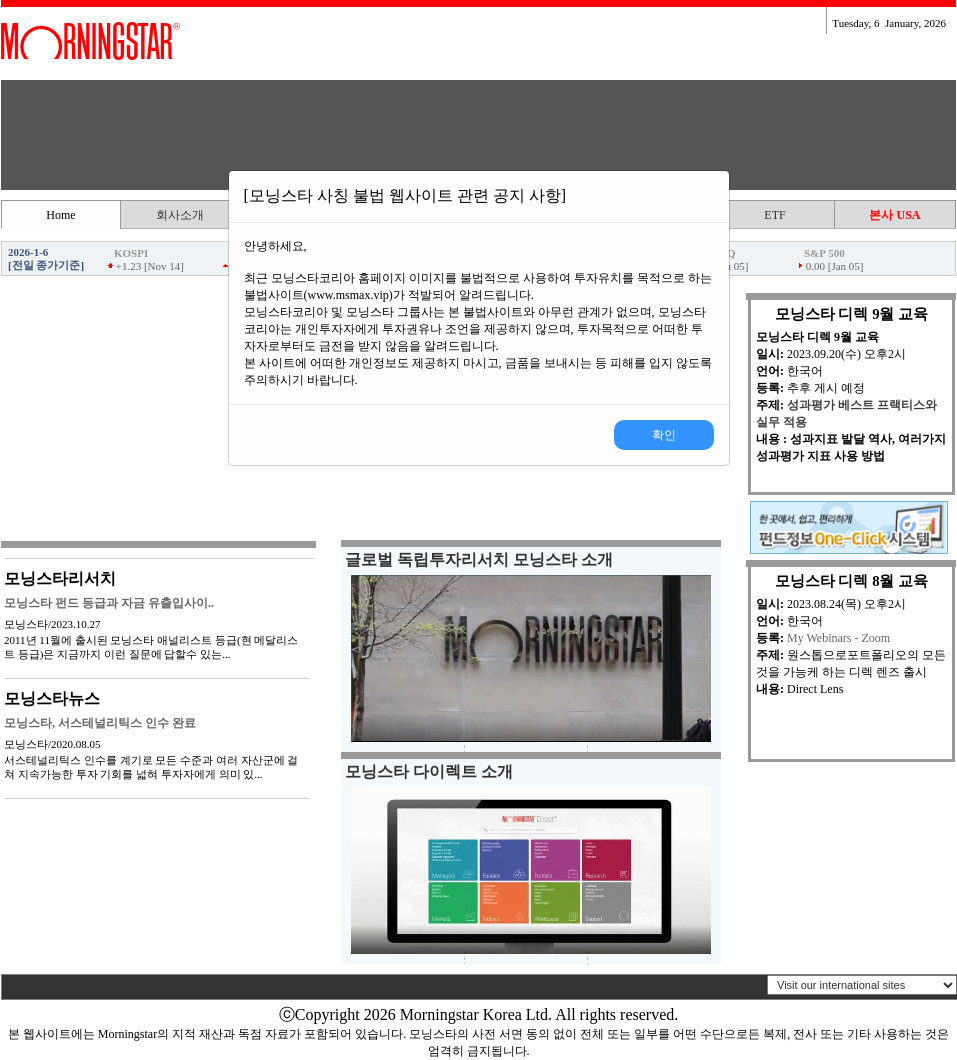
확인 (664, 435)
